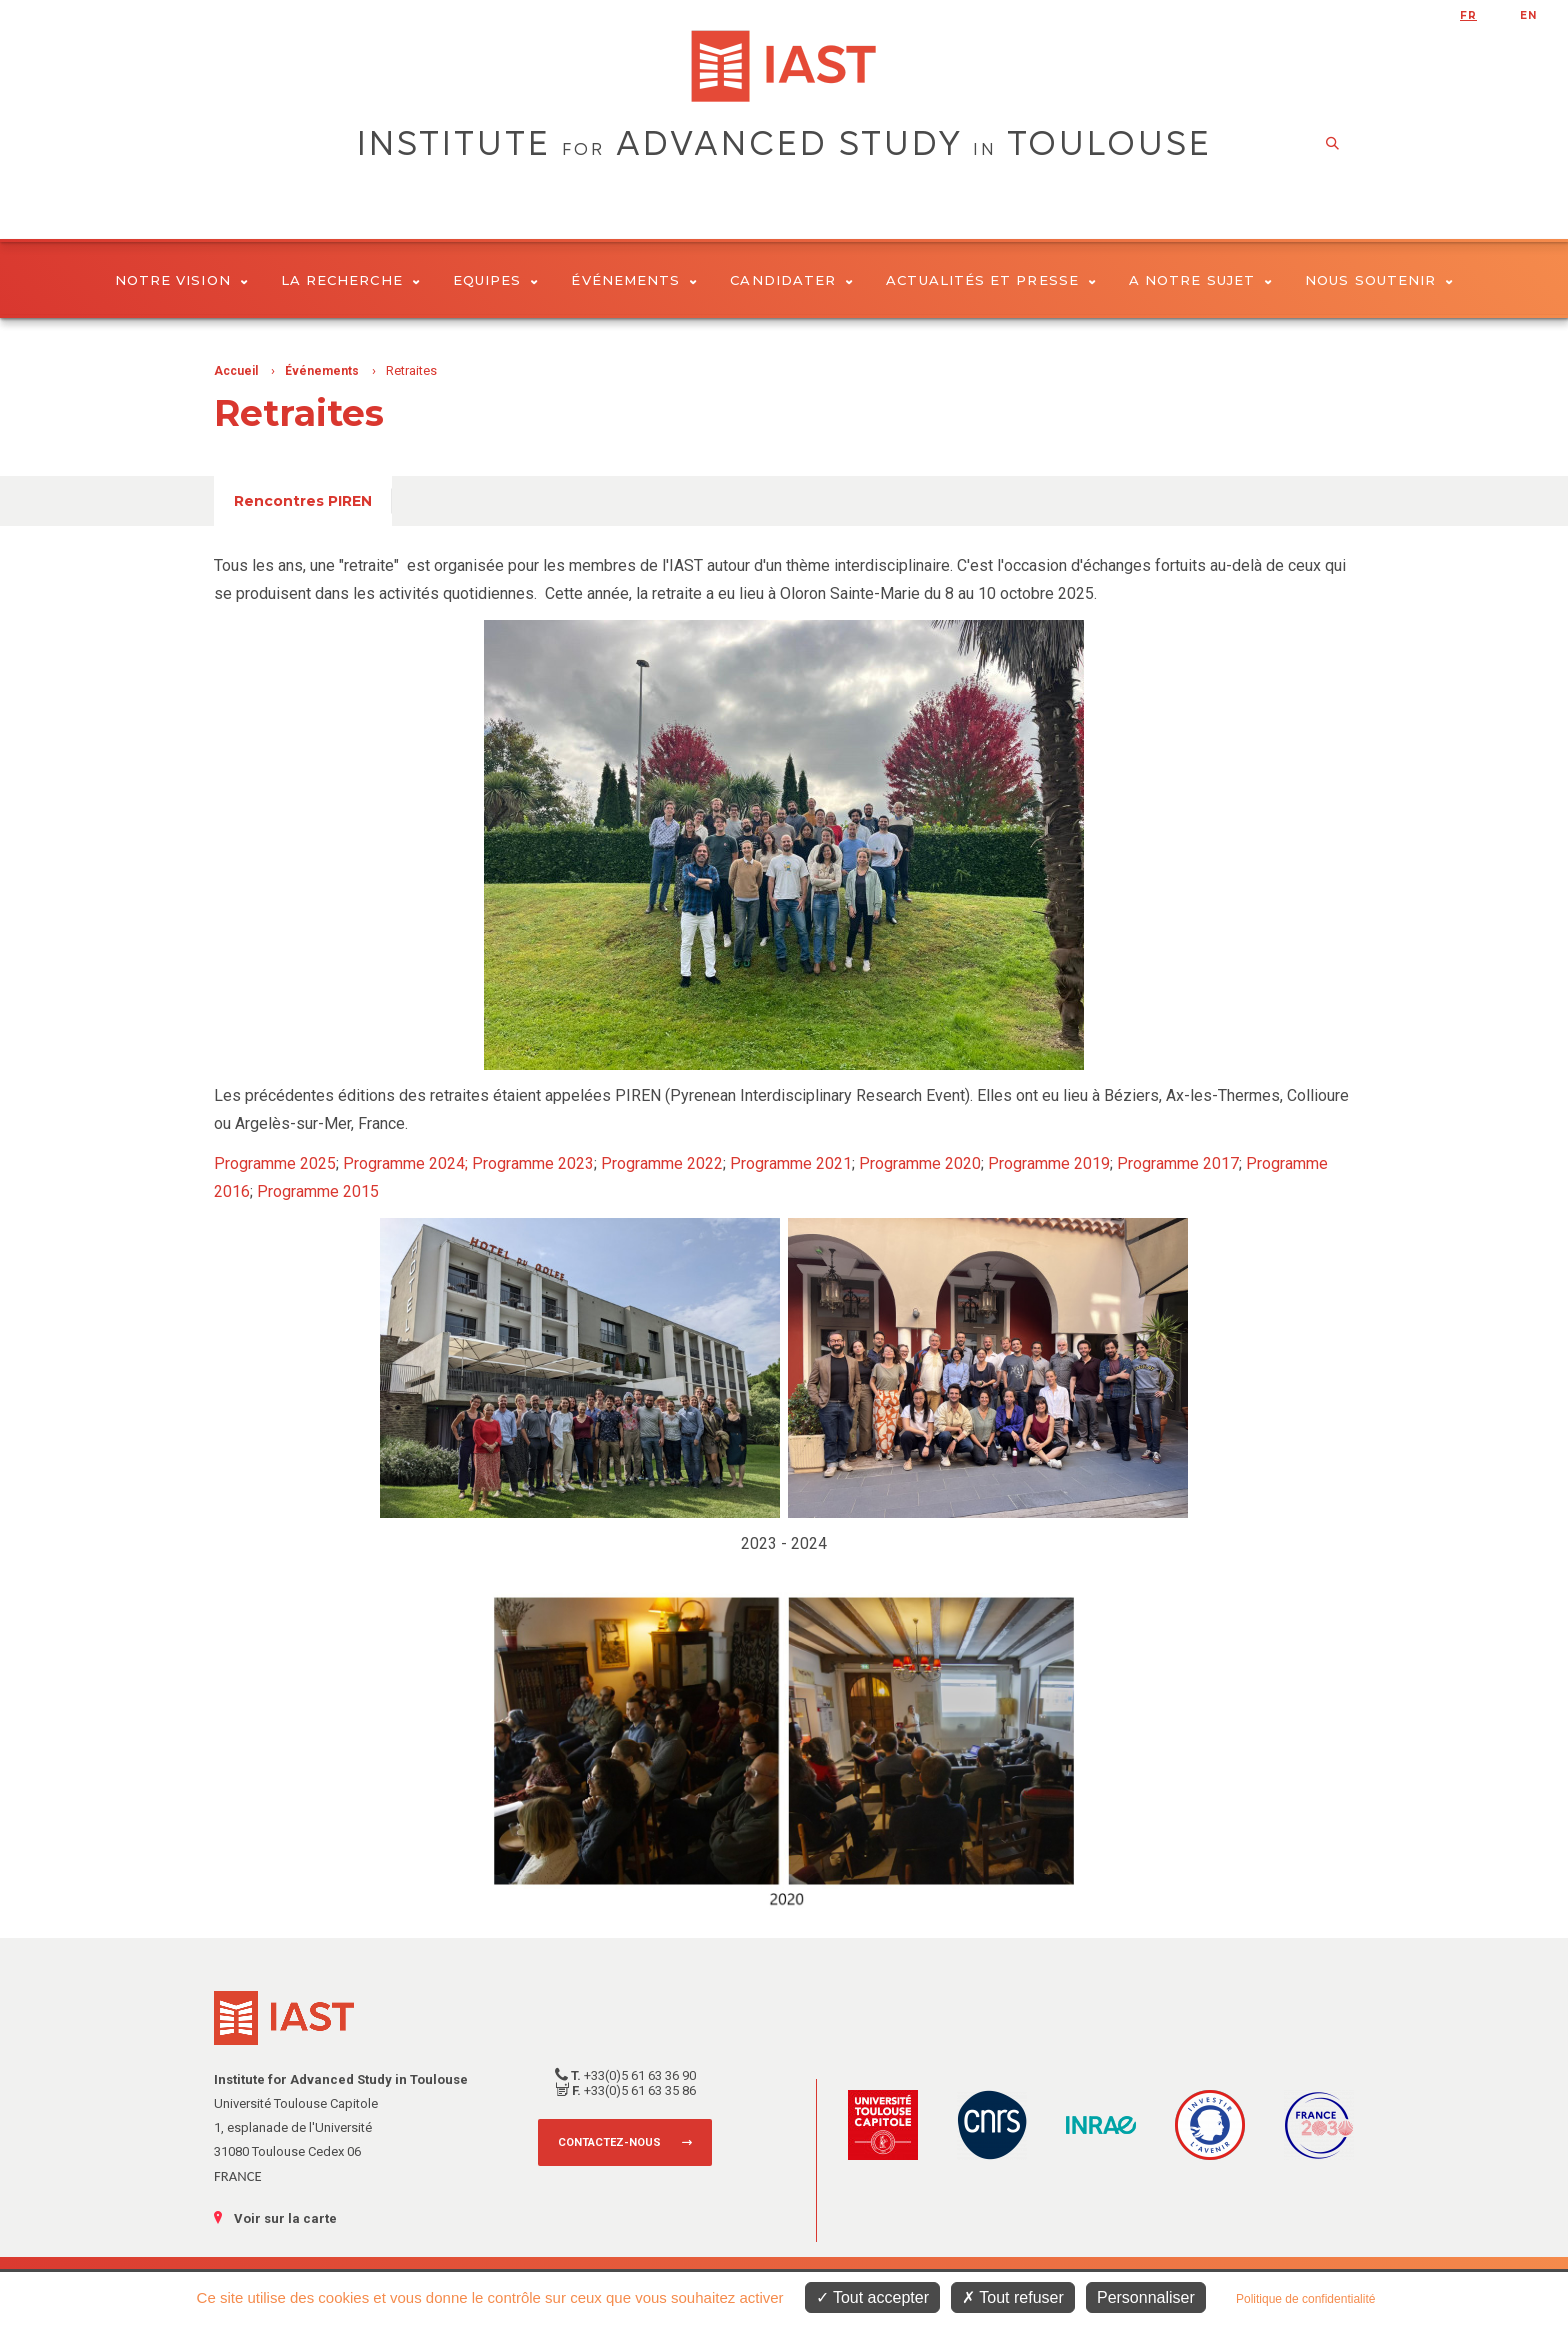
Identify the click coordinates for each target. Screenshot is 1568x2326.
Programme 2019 (1049, 1163)
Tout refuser (1013, 2297)
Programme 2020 (920, 1163)
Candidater (791, 280)
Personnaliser (1146, 2297)
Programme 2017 (1178, 1163)
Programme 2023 (533, 1163)
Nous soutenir (1379, 280)
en (1528, 15)
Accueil (236, 371)
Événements (634, 280)
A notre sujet (1200, 280)
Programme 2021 (791, 1163)
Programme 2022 (662, 1163)
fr (1468, 15)
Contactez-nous (609, 2142)
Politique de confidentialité (1305, 2299)
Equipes (496, 280)
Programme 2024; (407, 1163)
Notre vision (181, 280)
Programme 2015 (318, 1191)
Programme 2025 (275, 1163)
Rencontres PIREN (303, 501)
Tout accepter (872, 2297)
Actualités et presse (991, 280)
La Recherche (350, 280)
